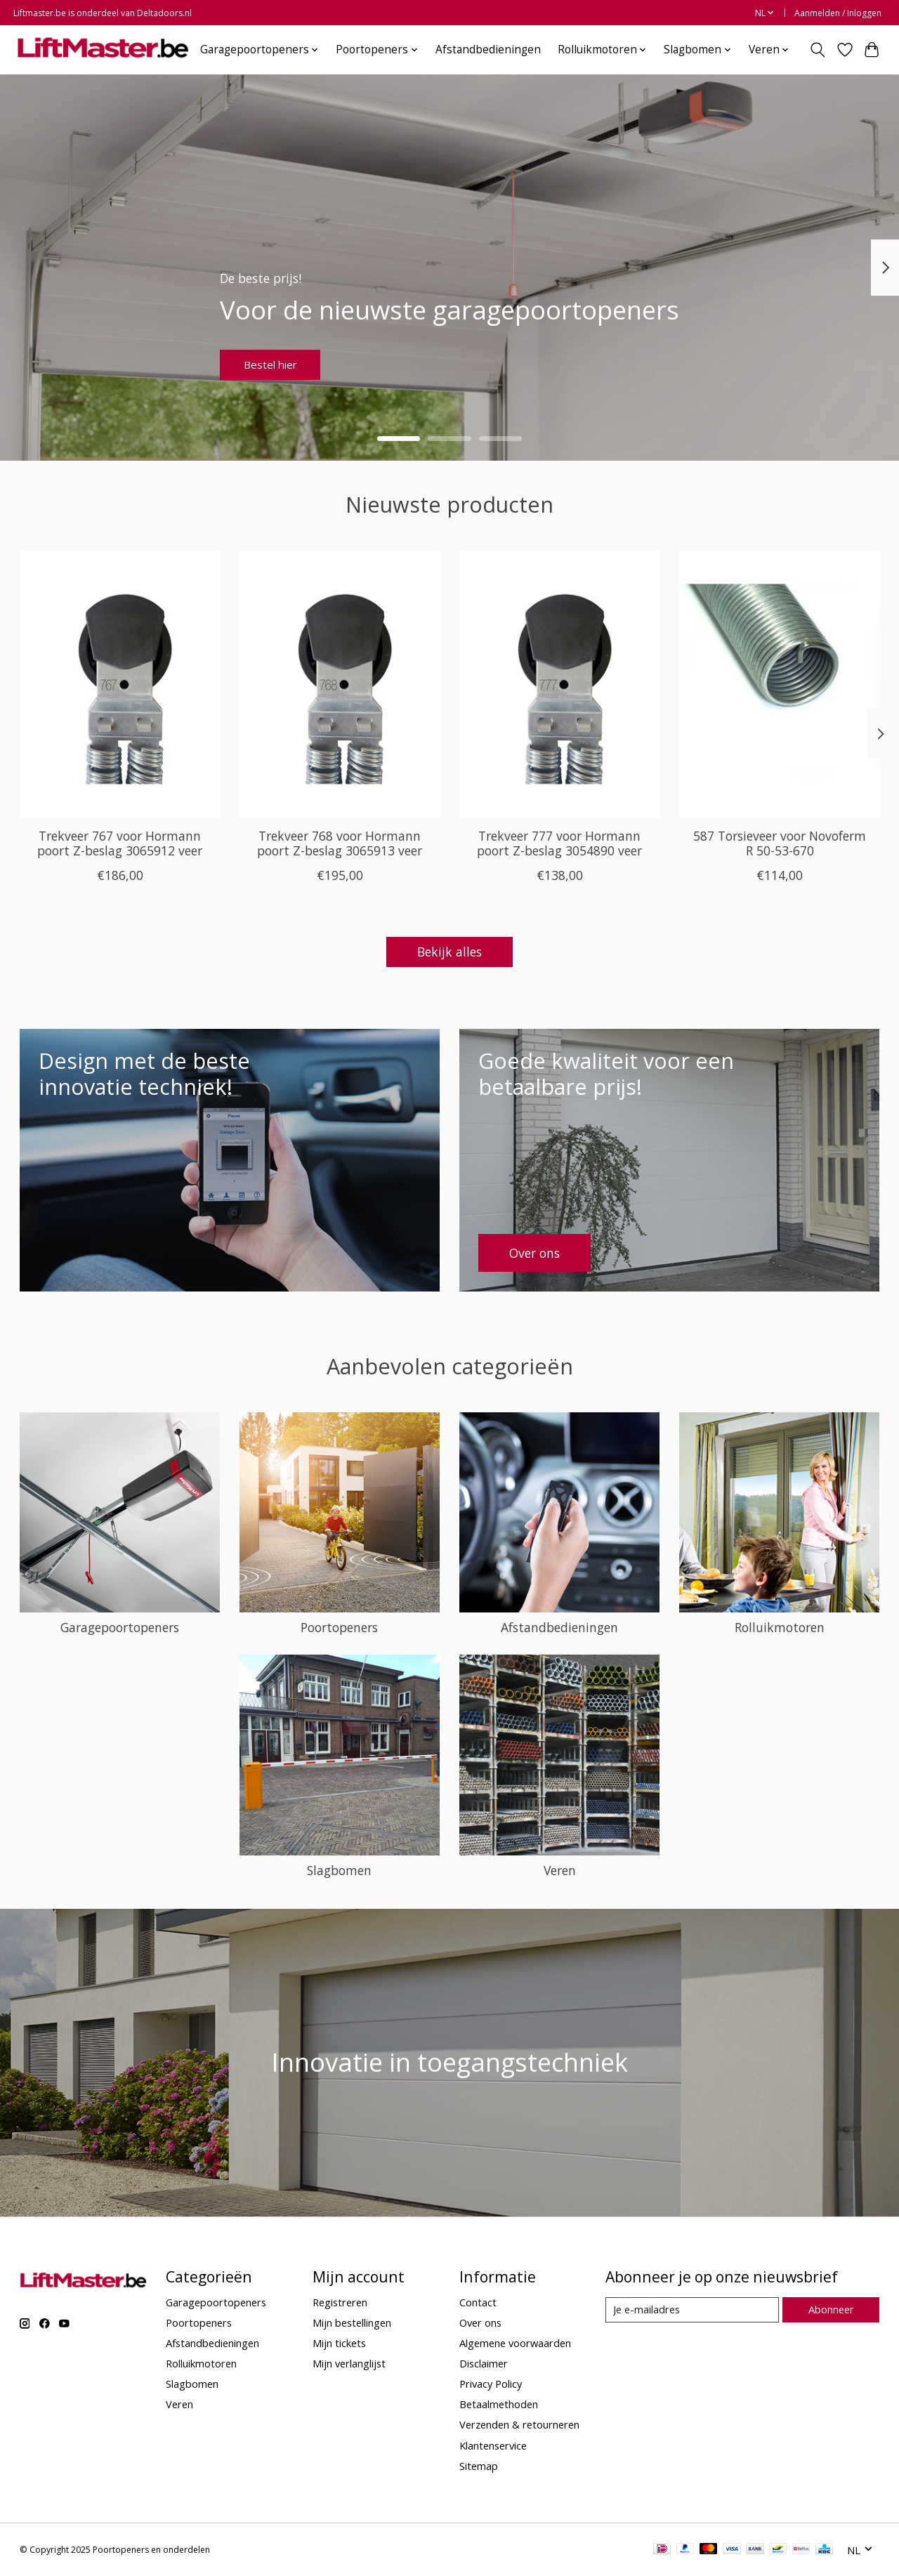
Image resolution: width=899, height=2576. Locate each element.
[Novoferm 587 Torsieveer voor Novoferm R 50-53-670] (779, 684)
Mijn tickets (339, 2343)
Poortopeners (339, 1627)
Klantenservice (493, 2445)
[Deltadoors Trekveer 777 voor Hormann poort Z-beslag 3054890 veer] (559, 684)
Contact (478, 2302)
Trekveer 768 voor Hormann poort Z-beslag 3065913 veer (339, 843)
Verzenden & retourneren (519, 2424)
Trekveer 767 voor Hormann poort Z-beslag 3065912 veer (119, 843)
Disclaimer (483, 2363)
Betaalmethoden (498, 2404)
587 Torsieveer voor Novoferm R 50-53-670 (779, 843)
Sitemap (478, 2466)
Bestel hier (281, 360)
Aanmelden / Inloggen (837, 13)
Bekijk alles (449, 951)
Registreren (340, 2302)
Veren (560, 1870)
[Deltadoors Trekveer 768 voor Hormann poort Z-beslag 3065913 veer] (339, 684)
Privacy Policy (490, 2384)
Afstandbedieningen (488, 49)
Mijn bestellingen (352, 2322)
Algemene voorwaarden (515, 2343)
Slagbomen (339, 1870)
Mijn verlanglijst (349, 2363)
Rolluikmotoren (780, 1627)
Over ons (480, 2322)
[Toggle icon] (817, 50)
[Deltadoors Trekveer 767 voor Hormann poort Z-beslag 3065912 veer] (120, 684)
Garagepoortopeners (119, 1627)
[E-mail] (692, 2309)
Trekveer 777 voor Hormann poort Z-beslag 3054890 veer (559, 843)
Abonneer (831, 2309)
